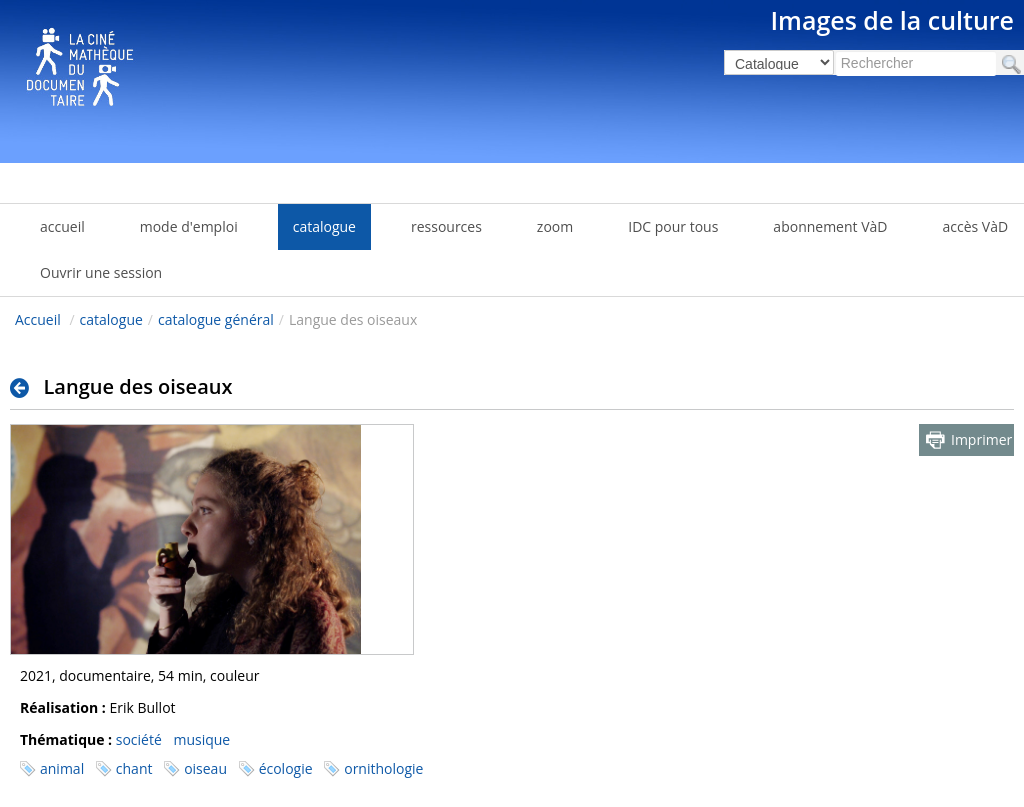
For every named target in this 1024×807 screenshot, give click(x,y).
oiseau (205, 768)
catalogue (111, 319)
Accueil (38, 319)
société (139, 739)
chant (134, 768)
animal (62, 768)
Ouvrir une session (101, 272)
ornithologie (383, 768)
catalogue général (216, 319)
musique (201, 739)
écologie (286, 768)
